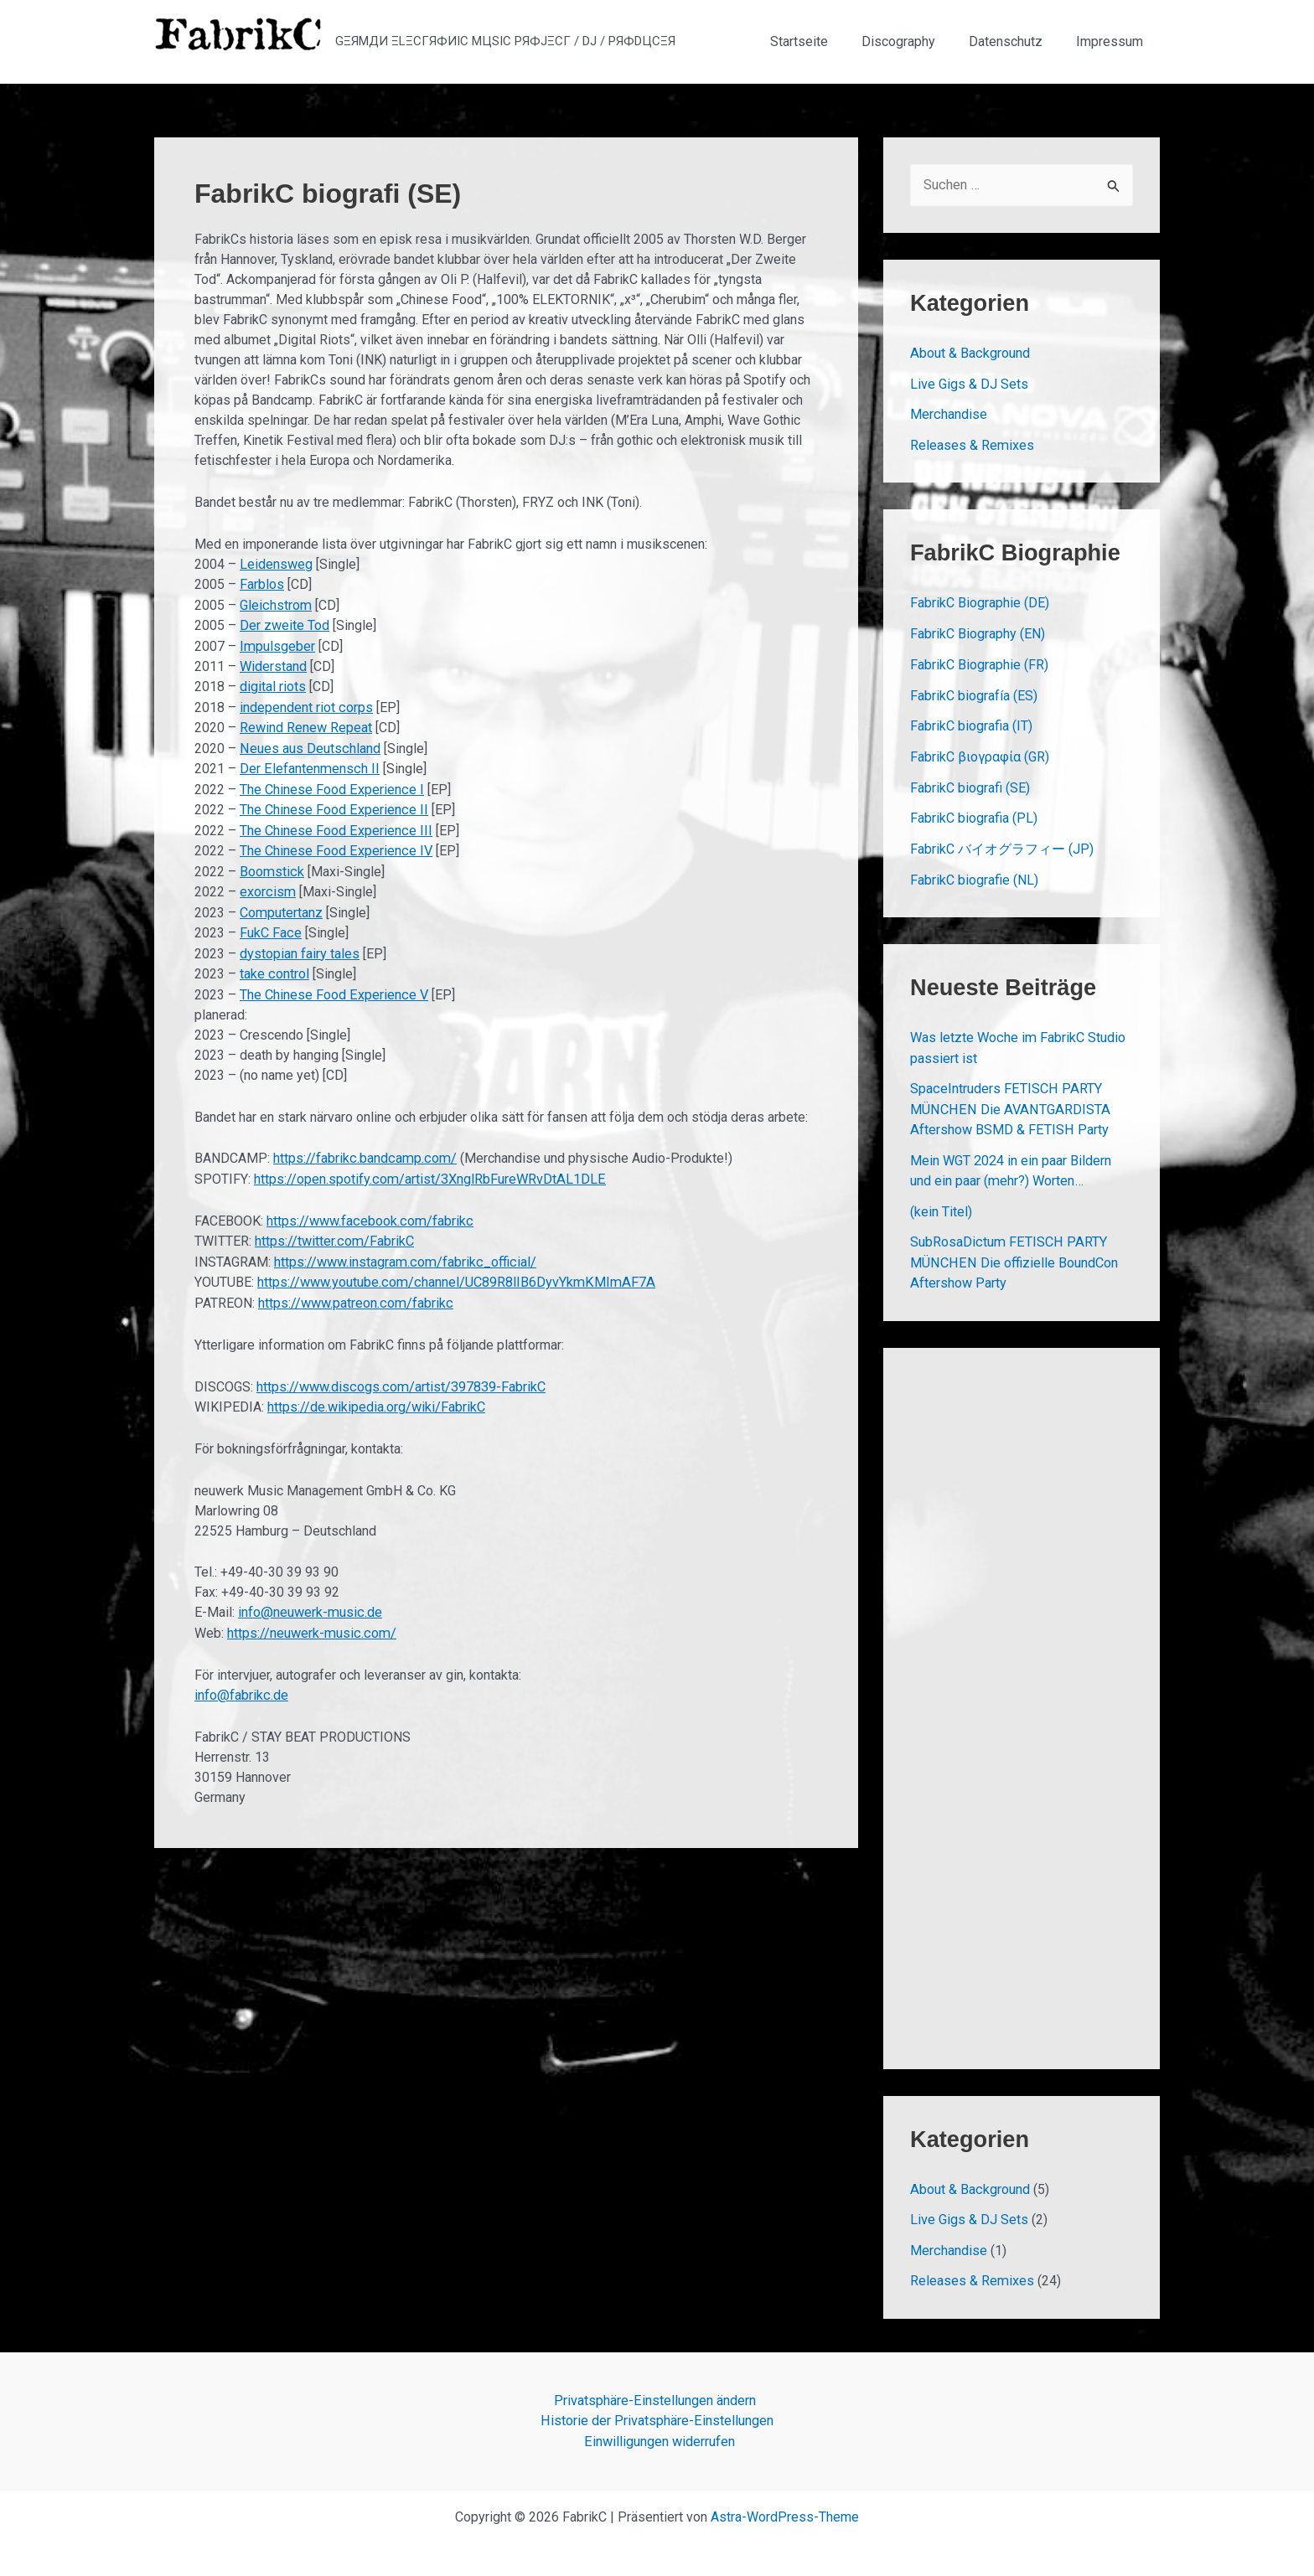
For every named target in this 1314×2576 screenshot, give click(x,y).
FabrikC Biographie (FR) (979, 661)
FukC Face (270, 926)
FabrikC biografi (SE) (970, 782)
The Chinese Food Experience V (333, 986)
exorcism (267, 886)
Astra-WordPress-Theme (785, 2502)
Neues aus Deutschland (309, 745)
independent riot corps (306, 705)
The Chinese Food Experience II (333, 805)
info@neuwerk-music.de (309, 1600)
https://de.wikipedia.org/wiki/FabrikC (376, 1395)
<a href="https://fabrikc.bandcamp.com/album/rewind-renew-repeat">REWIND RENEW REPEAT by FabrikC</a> (1021, 1691)
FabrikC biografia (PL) (973, 812)
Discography (915, 41)
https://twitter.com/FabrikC (333, 1231)
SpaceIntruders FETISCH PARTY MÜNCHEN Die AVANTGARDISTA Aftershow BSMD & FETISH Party (1008, 1100)
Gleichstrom (275, 604)
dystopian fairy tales (300, 946)
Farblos (262, 584)
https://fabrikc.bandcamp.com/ (363, 1150)
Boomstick (271, 866)
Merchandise (948, 413)
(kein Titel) (941, 1201)
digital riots (273, 685)
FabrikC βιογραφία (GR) (979, 752)
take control (274, 966)
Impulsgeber (277, 645)
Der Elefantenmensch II (308, 765)
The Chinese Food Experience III (335, 826)
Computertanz (281, 906)
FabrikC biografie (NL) (974, 872)
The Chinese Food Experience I (331, 785)
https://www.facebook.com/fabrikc (368, 1211)
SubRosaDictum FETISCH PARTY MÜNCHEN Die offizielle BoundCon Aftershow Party (1012, 1251)
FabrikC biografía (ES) (973, 691)
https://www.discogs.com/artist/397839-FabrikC (399, 1375)
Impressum (1112, 41)
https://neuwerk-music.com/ (310, 1620)
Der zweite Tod (284, 624)
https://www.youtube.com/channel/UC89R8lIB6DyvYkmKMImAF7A (453, 1271)
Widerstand (273, 665)
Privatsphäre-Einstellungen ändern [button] (653, 2386)
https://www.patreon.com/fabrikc (354, 1291)
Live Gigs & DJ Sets (969, 383)
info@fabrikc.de (240, 1682)
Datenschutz (1016, 41)
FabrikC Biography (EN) (977, 631)
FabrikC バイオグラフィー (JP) (1002, 842)
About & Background (969, 353)
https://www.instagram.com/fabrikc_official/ (403, 1251)
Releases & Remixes (971, 444)
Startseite (822, 41)
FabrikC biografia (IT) (971, 722)
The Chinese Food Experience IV (335, 846)
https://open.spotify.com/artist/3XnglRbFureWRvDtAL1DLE (428, 1170)
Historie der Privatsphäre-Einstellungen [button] (657, 2406)
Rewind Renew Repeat (306, 725)
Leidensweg (276, 564)
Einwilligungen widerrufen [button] (660, 2426)
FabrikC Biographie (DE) (979, 601)
